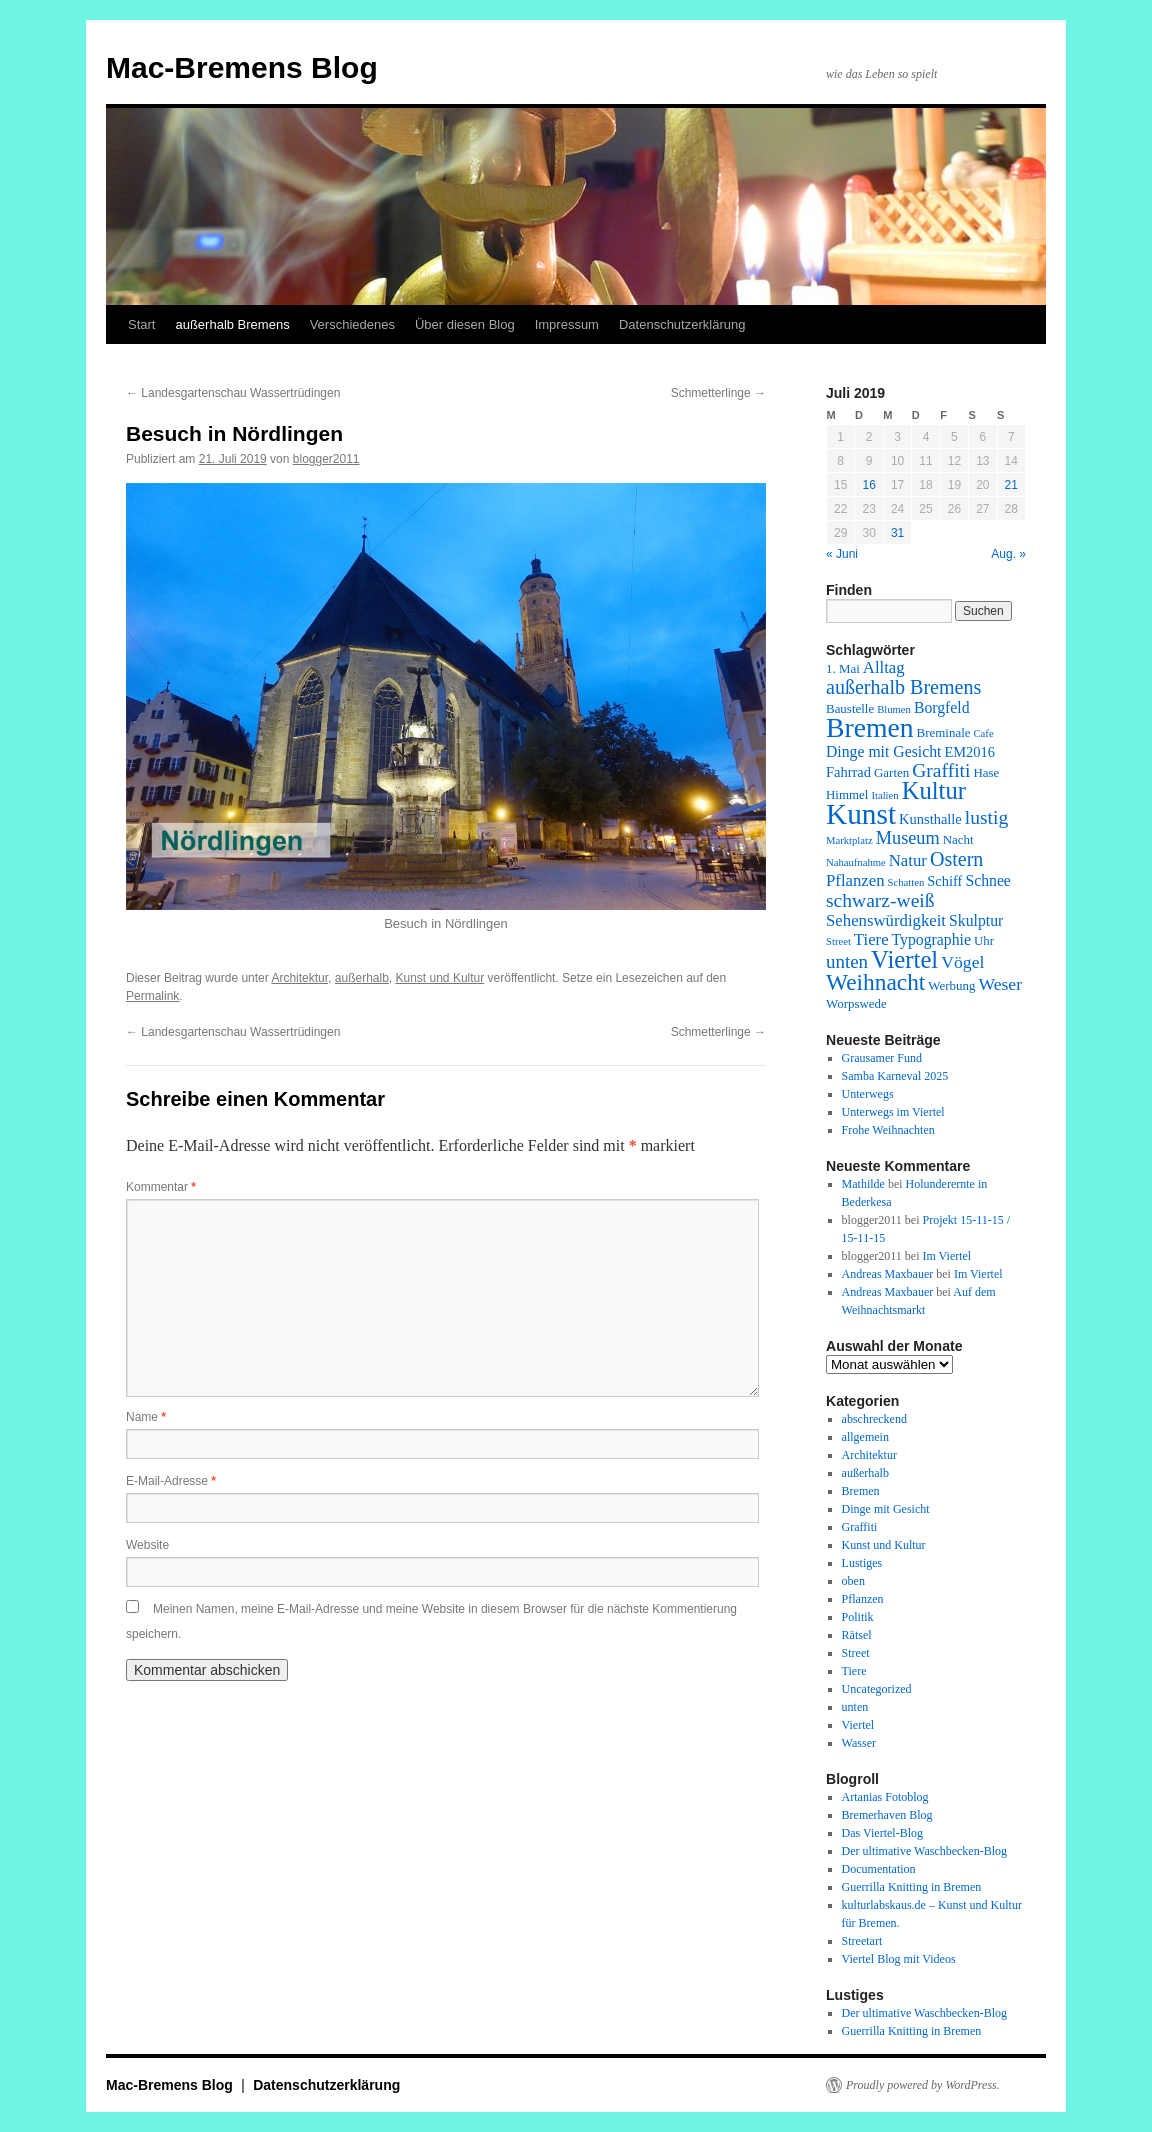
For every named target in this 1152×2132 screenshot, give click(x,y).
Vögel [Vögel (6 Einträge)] (962, 962)
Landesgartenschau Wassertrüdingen (233, 393)
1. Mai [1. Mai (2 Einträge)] (843, 668)
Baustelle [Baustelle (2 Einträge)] (850, 708)
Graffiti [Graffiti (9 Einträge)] (941, 770)
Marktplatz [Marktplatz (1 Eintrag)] (849, 840)
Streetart (862, 1941)
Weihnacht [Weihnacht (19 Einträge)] (875, 982)
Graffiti (860, 1527)
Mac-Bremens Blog (242, 67)
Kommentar (161, 1187)
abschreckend (874, 1419)
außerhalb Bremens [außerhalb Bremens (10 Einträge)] (903, 687)
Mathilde (863, 1184)
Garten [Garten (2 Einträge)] (891, 772)
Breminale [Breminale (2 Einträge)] (944, 732)
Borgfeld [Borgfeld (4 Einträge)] (942, 707)
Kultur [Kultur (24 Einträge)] (934, 790)
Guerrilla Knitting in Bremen (912, 1887)
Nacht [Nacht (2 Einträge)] (958, 839)
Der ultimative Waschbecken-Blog (924, 1851)
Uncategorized (877, 1689)
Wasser (859, 1743)
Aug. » (1008, 554)
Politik (858, 1617)
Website (147, 1545)
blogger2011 (326, 459)
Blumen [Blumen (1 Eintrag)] (894, 709)
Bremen (861, 1491)
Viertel (858, 1725)
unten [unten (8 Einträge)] (847, 961)
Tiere (854, 1671)
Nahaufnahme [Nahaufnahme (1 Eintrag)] (856, 862)
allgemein (865, 1437)
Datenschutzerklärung (682, 324)
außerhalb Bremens (232, 324)
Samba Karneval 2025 (895, 1076)
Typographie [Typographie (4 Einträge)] (931, 939)
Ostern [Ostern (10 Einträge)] (956, 859)
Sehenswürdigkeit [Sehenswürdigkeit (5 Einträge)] (886, 920)
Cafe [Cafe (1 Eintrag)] (984, 733)
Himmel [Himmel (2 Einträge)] (847, 794)
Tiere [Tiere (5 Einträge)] (871, 939)
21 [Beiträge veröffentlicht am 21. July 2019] (1011, 485)
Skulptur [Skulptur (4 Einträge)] (976, 920)
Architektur (299, 978)
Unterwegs (868, 1094)
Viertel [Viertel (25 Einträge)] (904, 959)
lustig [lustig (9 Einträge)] (986, 817)
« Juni (842, 554)
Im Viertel (946, 1256)
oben (853, 1581)
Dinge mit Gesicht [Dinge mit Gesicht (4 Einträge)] (883, 751)
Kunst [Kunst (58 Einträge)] (861, 814)
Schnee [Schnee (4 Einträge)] (987, 880)
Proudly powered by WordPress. (923, 2085)
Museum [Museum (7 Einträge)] (908, 838)
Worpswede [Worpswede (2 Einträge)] (856, 1003)
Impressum (567, 324)
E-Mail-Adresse (171, 1481)
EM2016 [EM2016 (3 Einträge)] (969, 752)
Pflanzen (863, 1599)
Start (141, 324)
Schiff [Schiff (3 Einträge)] (944, 881)
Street (856, 1653)
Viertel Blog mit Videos (899, 1959)
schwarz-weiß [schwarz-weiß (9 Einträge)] (880, 900)
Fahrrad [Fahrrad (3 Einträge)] (848, 772)
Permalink (152, 996)
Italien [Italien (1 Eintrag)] (884, 795)
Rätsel (857, 1635)
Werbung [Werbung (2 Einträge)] (951, 985)
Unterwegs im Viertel (893, 1112)
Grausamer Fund (882, 1058)
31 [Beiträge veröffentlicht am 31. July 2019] (897, 533)
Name (146, 1417)
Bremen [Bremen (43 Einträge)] (870, 727)
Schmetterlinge (718, 393)
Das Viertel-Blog (882, 1833)
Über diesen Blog (465, 324)
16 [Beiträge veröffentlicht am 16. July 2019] (868, 485)
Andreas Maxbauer (888, 1274)
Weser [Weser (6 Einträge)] (1000, 984)
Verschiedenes (352, 324)
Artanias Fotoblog (885, 1797)
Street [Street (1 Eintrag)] (838, 941)
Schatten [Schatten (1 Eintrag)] (906, 882)
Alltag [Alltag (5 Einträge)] (884, 667)
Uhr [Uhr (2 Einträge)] (984, 940)
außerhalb (362, 978)
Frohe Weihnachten (888, 1130)
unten (855, 1707)
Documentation (879, 1869)
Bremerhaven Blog (887, 1815)
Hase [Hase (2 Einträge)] (986, 772)
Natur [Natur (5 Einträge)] (908, 860)
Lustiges (862, 1563)
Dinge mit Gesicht (886, 1509)
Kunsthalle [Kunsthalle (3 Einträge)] (930, 819)
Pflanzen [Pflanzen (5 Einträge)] (855, 880)
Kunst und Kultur (440, 978)
